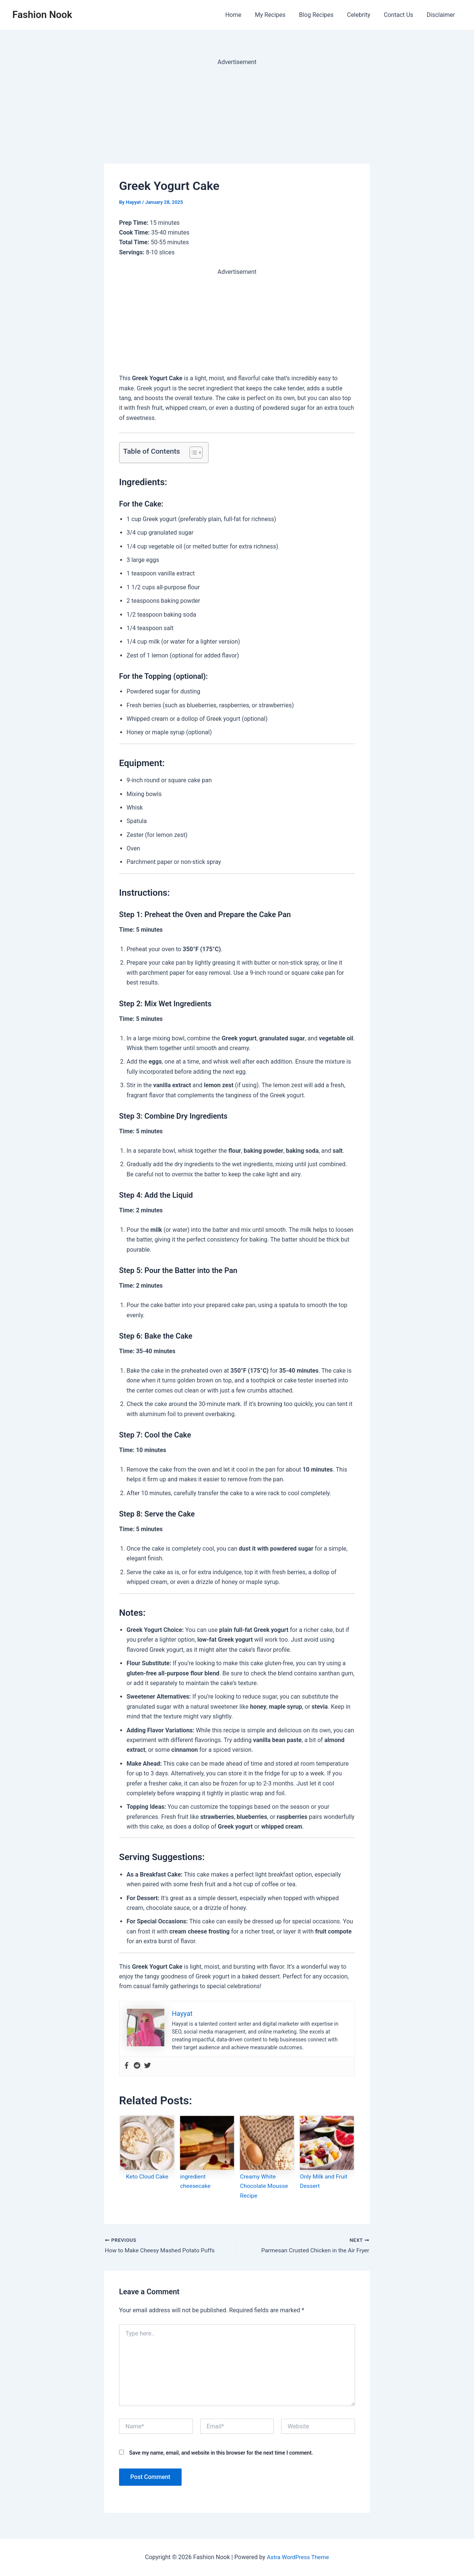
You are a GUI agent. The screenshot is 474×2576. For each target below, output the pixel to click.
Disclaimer (442, 14)
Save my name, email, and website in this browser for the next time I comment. (221, 2454)
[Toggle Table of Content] (192, 452)
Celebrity (362, 14)
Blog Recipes (321, 14)
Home (241, 14)
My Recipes (277, 14)
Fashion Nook (42, 14)
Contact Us (401, 14)
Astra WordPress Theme (297, 2557)
